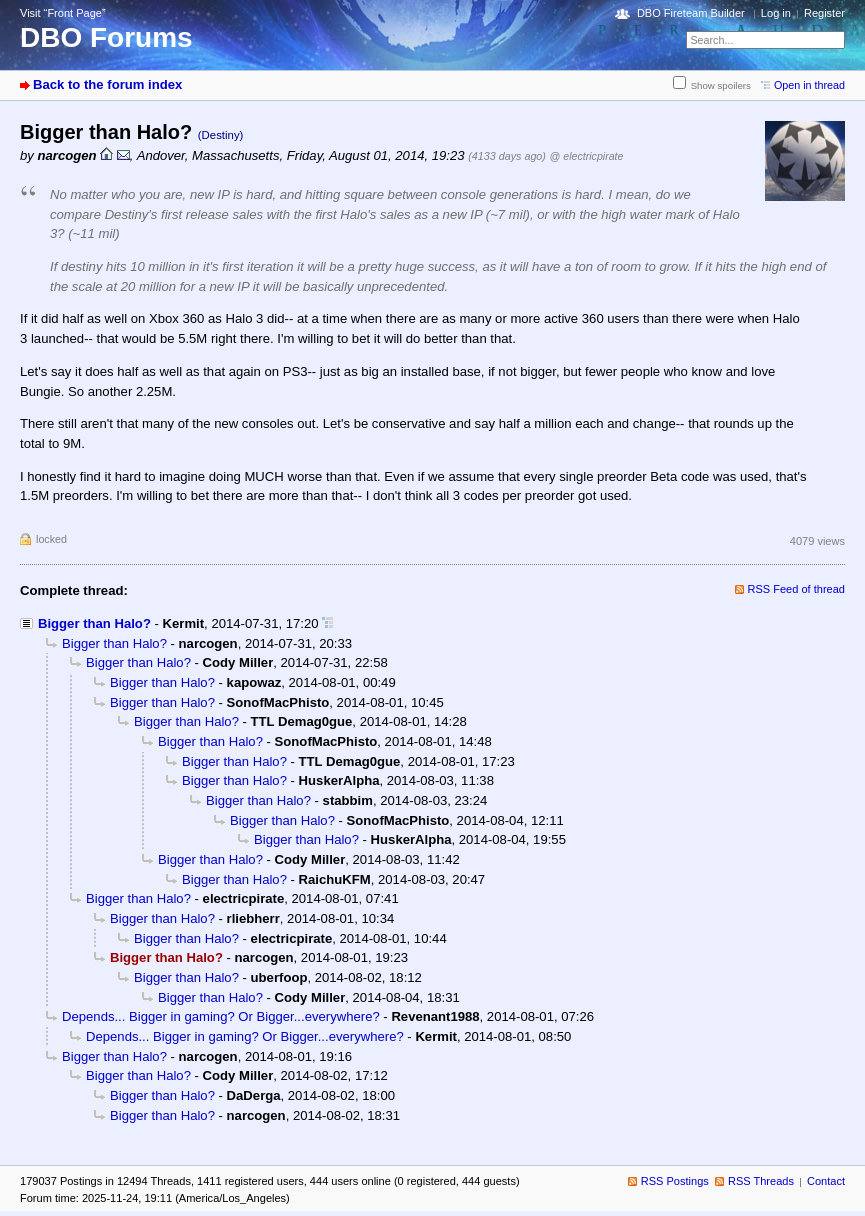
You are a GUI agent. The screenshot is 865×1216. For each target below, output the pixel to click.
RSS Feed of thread (797, 589)
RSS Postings (675, 1181)
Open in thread (809, 85)
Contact (826, 1181)
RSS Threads (761, 1181)
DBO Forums (106, 37)
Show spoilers (721, 85)
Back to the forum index (107, 84)
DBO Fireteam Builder (691, 13)
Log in (776, 13)
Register (824, 13)
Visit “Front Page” (63, 13)
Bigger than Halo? (94, 623)
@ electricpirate (587, 156)
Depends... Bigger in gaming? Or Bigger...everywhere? (221, 1016)
